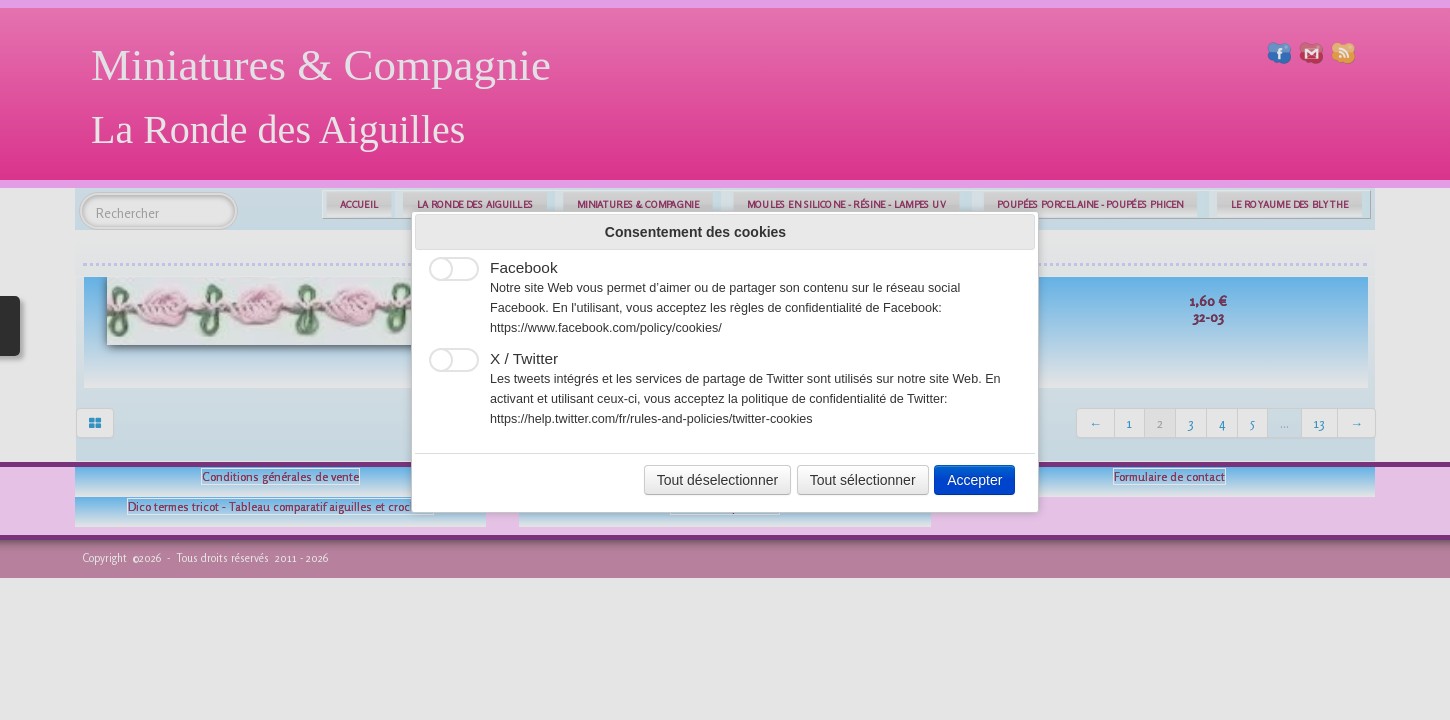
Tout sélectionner (863, 480)
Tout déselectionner (717, 480)
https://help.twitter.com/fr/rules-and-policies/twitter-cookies (651, 419)
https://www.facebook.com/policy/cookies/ (606, 328)
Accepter (974, 480)
